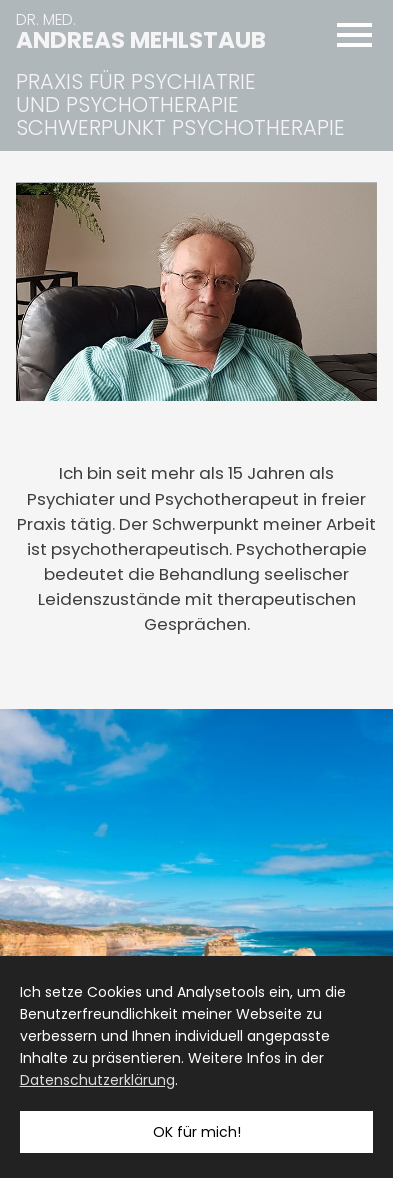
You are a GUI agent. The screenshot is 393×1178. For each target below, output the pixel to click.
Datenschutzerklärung (97, 1080)
